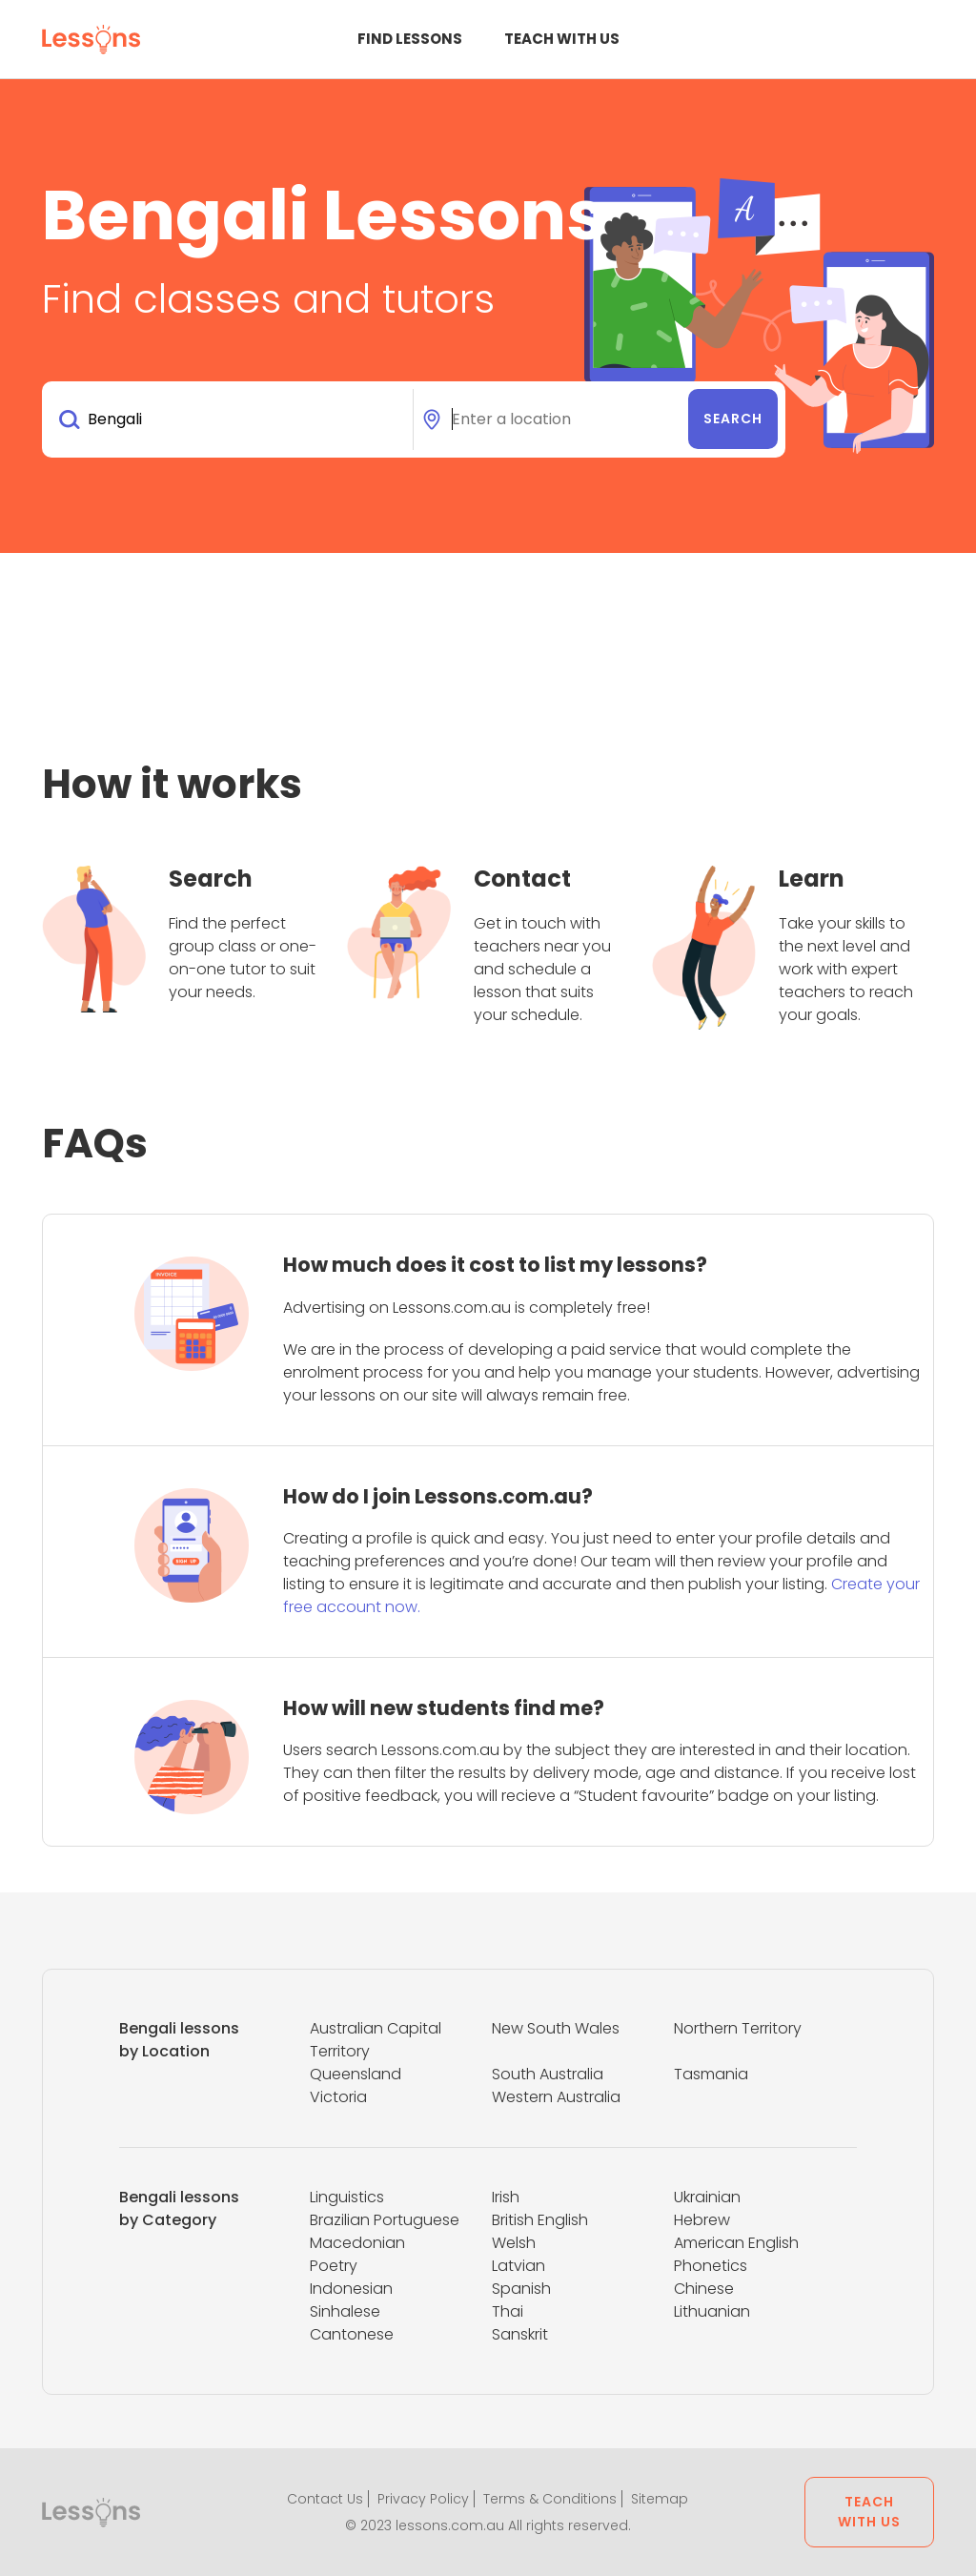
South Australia (547, 2074)
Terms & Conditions (550, 2498)
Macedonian (357, 2243)
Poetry (333, 2266)
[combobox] (231, 419)
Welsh (514, 2243)
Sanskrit (520, 2334)
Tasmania (711, 2074)
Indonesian (351, 2289)
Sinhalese (345, 2311)
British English (540, 2220)
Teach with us (562, 39)
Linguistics (347, 2197)
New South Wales (556, 2028)
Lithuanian (712, 2311)
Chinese (704, 2289)
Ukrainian (707, 2197)
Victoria (338, 2097)
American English (736, 2243)
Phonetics (710, 2266)
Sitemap (659, 2498)
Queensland (355, 2074)
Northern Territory (738, 2028)
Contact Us (325, 2498)
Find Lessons (409, 39)
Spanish (521, 2289)
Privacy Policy (423, 2498)
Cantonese (352, 2334)
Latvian (518, 2266)
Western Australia (556, 2097)
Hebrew (702, 2220)
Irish (505, 2197)
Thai (507, 2311)
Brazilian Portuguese (384, 2220)
